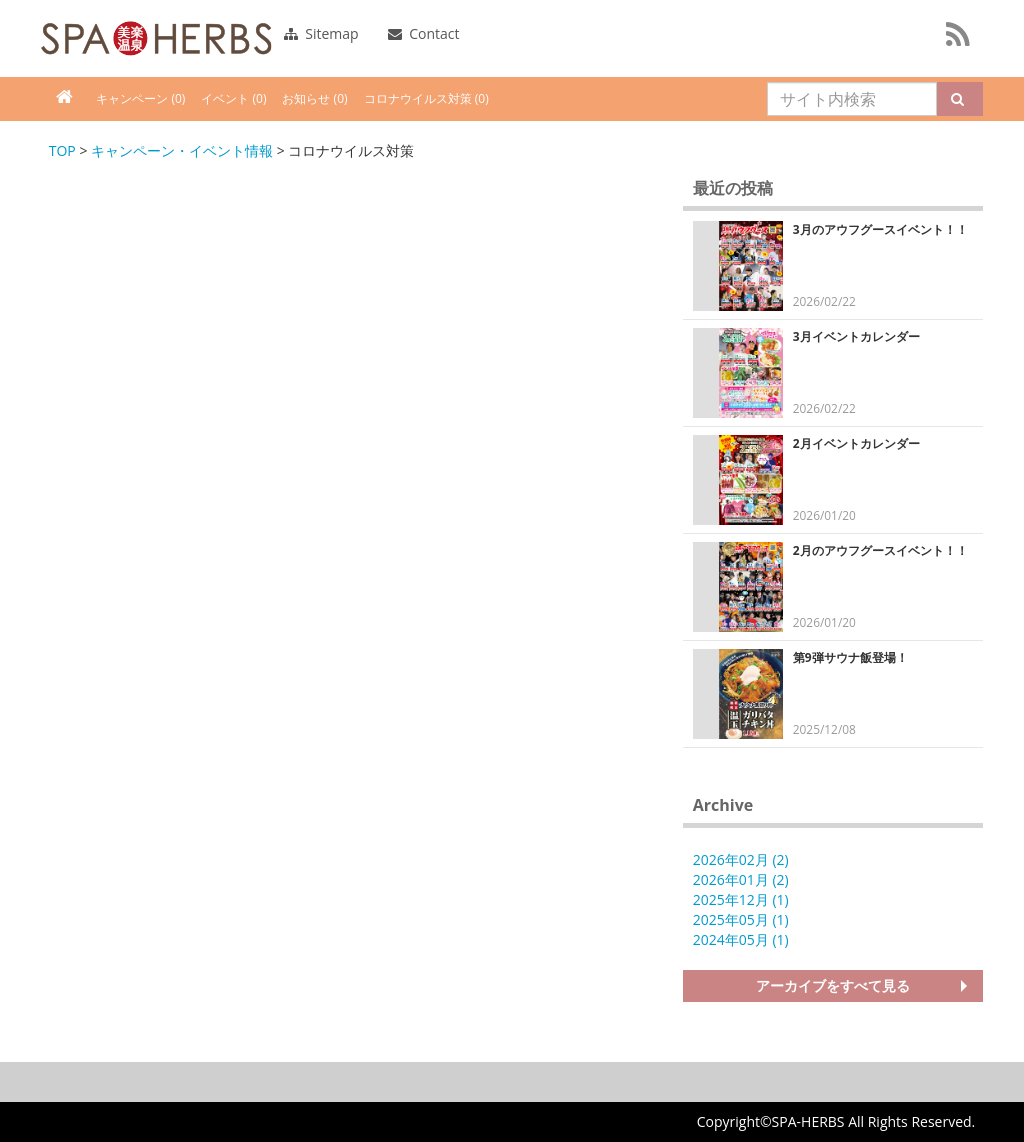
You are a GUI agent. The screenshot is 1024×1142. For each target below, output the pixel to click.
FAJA (156, 38)
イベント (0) (233, 98)
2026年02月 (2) (741, 859)
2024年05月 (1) (741, 939)
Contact (424, 33)
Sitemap (321, 33)
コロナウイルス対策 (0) (426, 98)
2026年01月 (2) (741, 879)
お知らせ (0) (314, 98)
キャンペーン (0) (140, 98)
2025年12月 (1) (741, 899)
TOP (62, 150)
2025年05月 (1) (741, 919)
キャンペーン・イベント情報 (182, 150)
